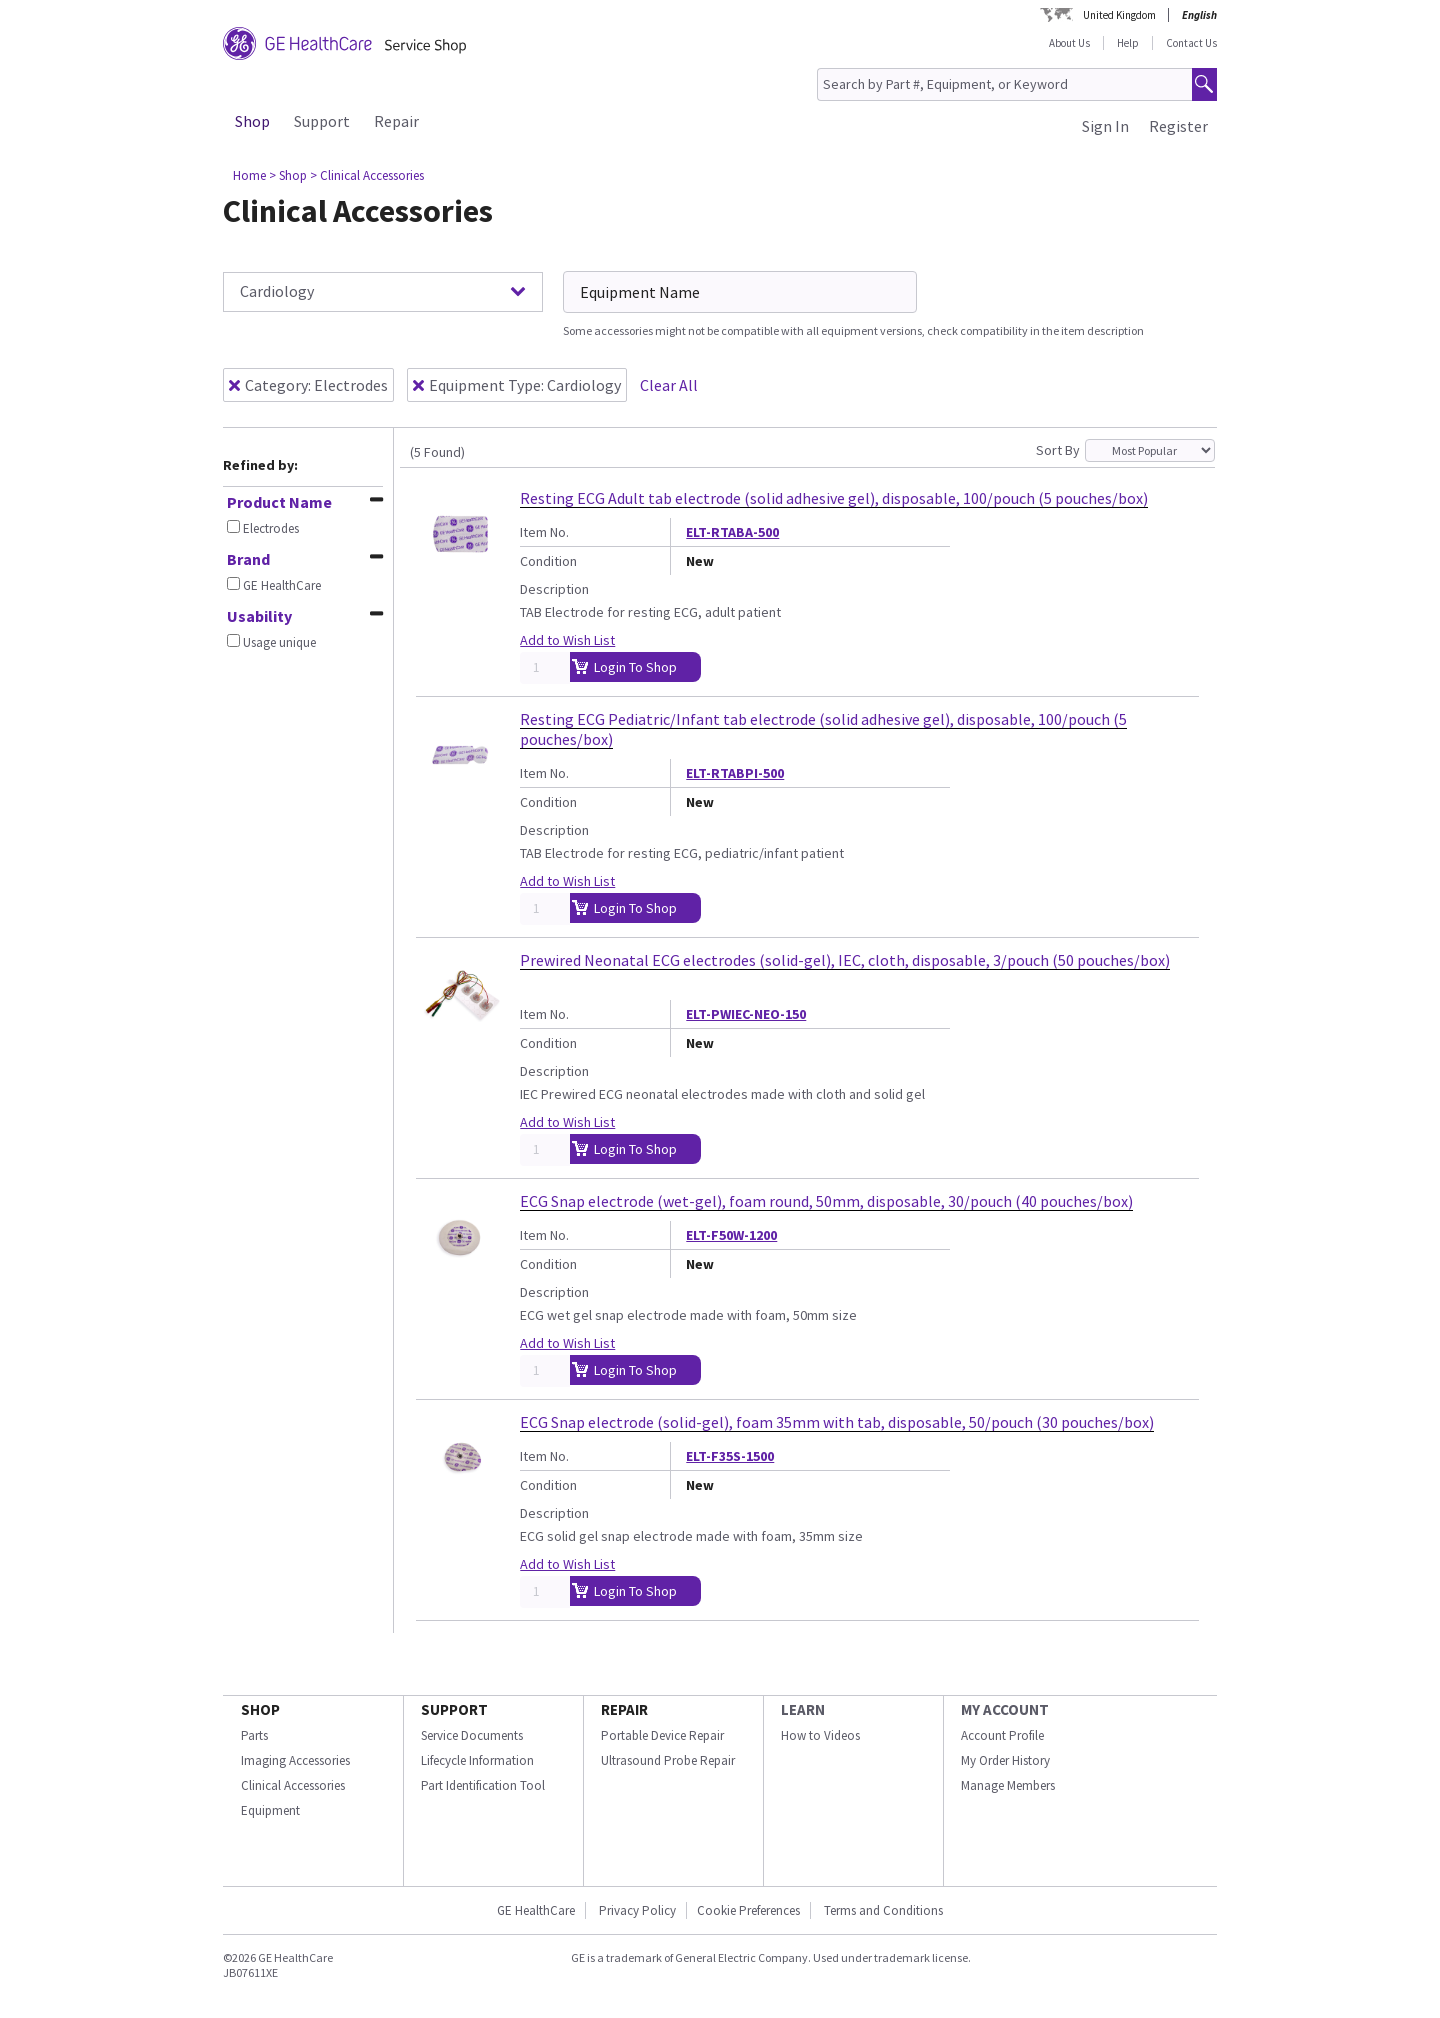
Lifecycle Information (477, 1760)
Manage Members (1008, 1785)
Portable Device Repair (662, 1735)
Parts (254, 1735)
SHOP (260, 1709)
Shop (252, 121)
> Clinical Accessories (367, 175)
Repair (396, 121)
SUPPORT (454, 1709)
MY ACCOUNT (1005, 1709)
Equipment (270, 1810)
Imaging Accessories (295, 1760)
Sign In (1105, 126)
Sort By (1058, 450)
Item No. (544, 532)
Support (322, 121)
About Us (1069, 43)
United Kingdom (1119, 15)
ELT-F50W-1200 (731, 1235)
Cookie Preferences (748, 1910)
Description (554, 589)
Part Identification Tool (483, 1785)
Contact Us (1191, 43)
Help (1128, 43)
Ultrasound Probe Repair (668, 1760)
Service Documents (472, 1735)
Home (249, 175)
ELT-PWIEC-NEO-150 (746, 1014)
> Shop (288, 175)
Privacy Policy (636, 1910)
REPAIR (624, 1709)
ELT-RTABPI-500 (735, 773)
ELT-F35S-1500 (730, 1456)
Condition (548, 561)
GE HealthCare (536, 1910)
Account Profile (1002, 1735)
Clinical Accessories (293, 1785)
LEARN (803, 1709)
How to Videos (820, 1735)
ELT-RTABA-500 (732, 532)
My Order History (1005, 1760)
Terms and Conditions (883, 1910)
